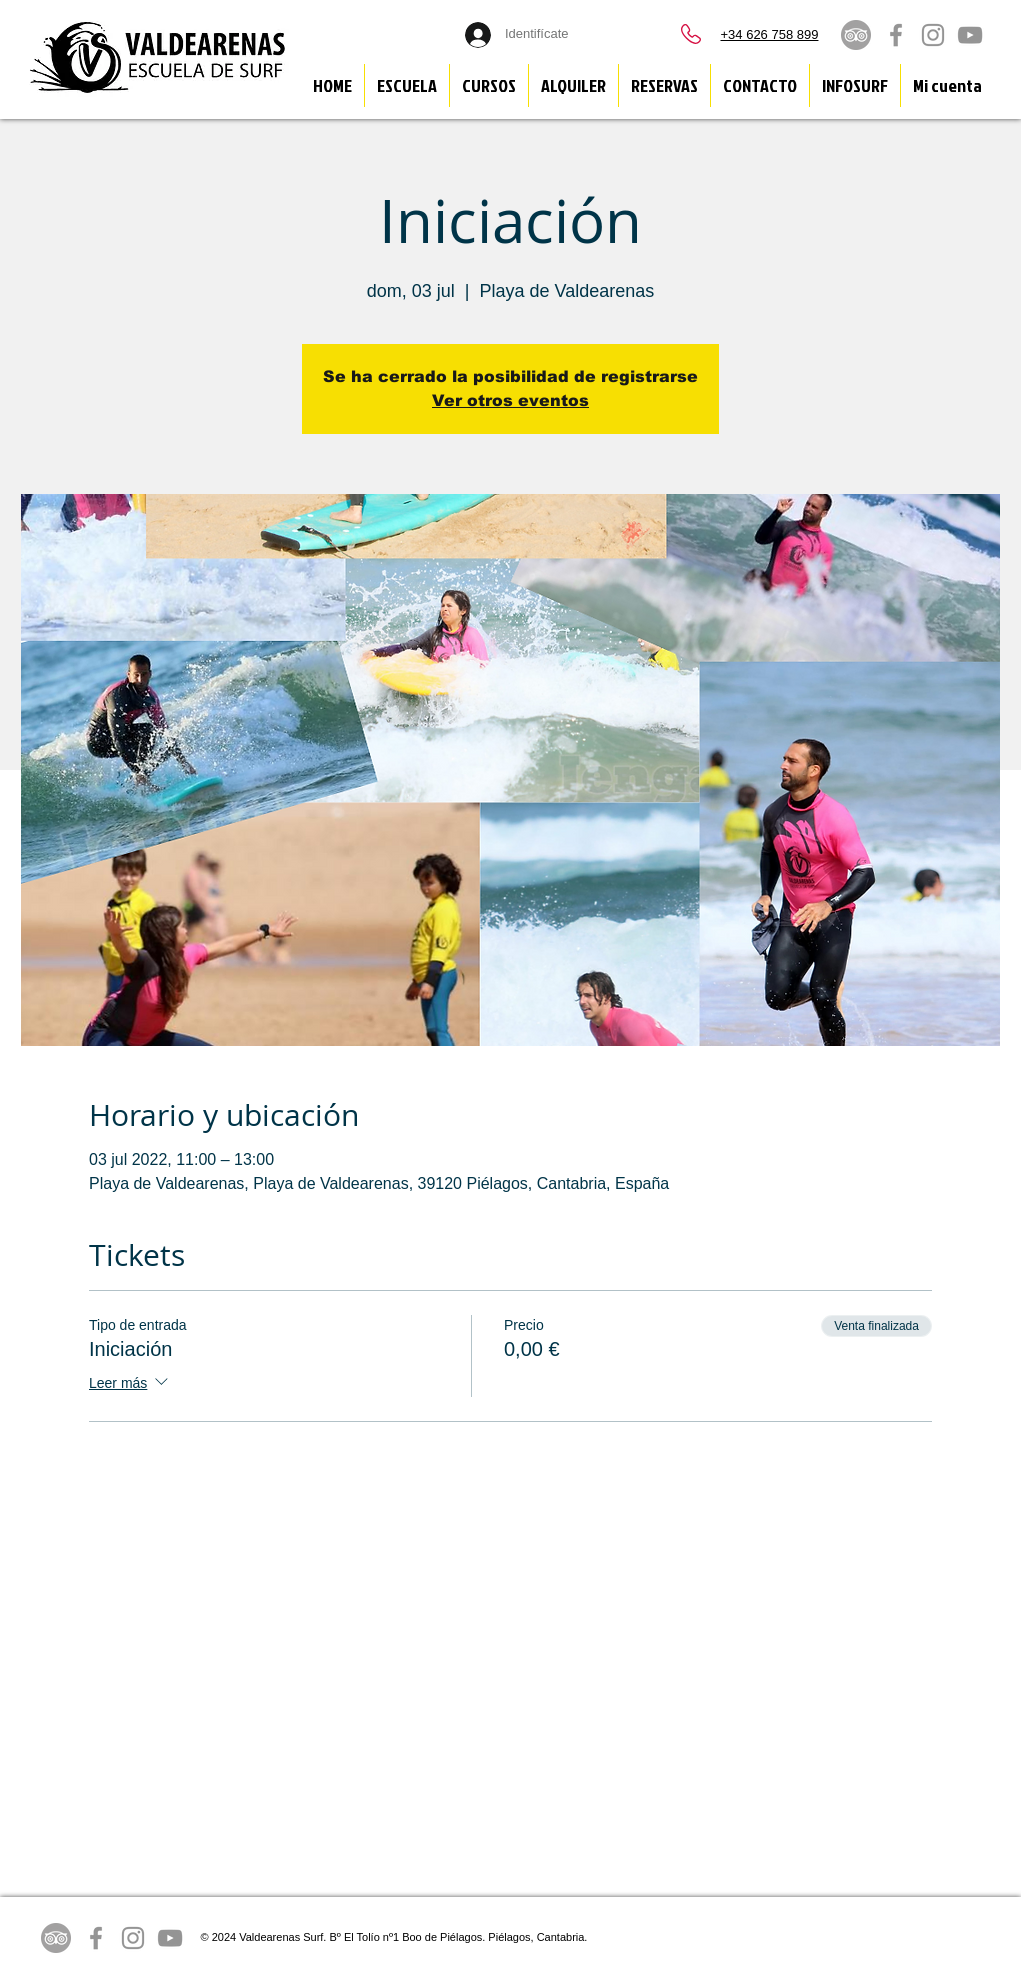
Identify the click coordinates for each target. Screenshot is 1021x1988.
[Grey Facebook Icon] (896, 35)
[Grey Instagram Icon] (933, 35)
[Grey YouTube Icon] (970, 35)
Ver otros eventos (510, 400)
